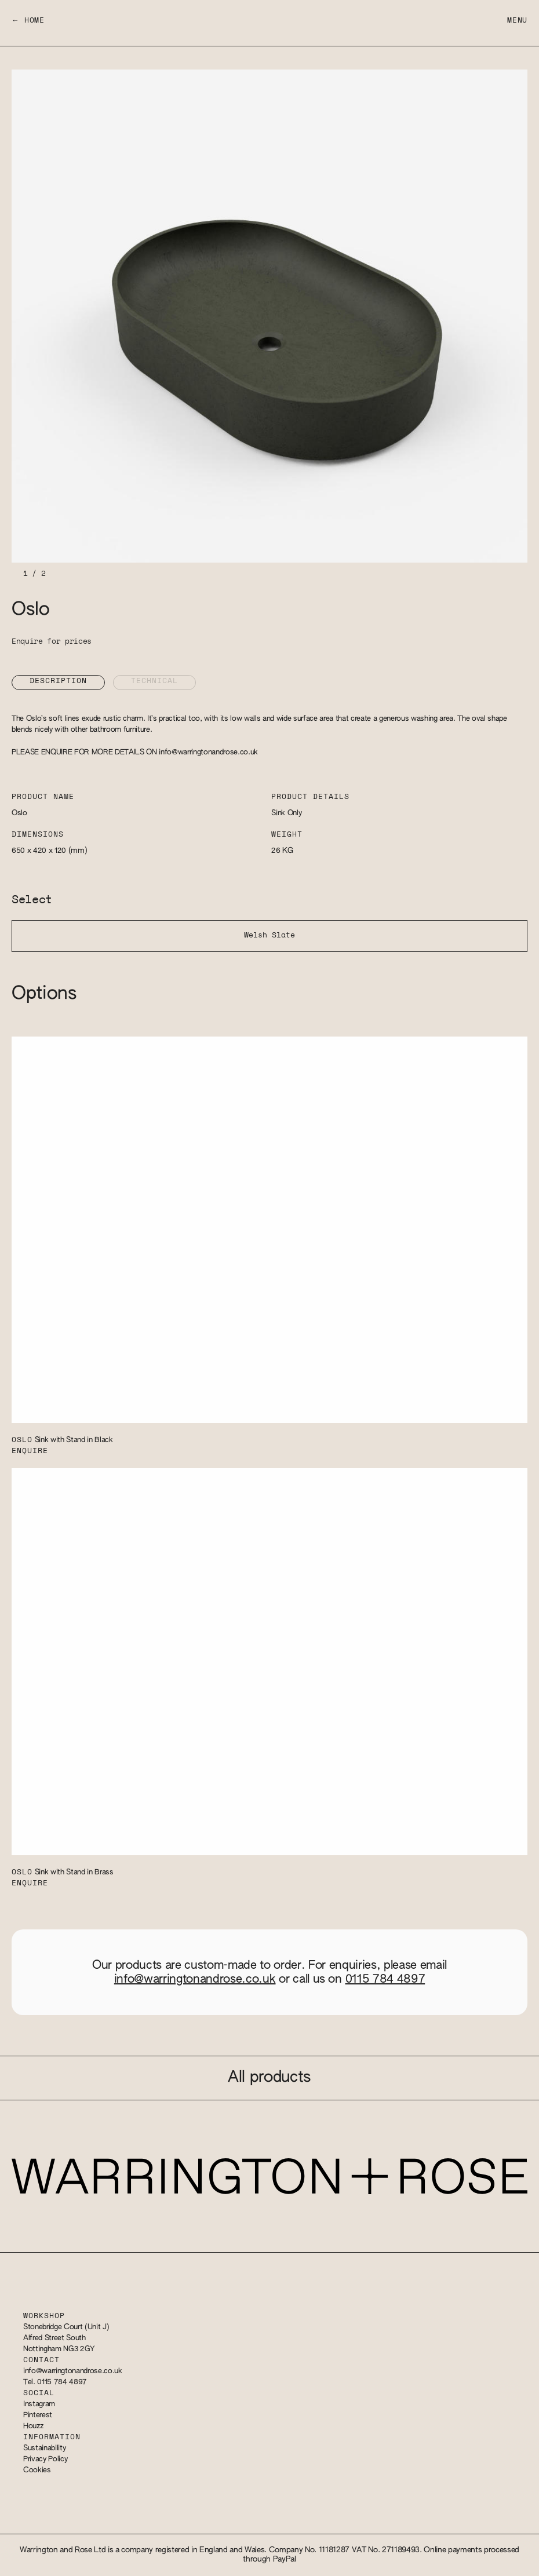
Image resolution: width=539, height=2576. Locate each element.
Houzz (33, 2426)
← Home (28, 20)
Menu (517, 20)
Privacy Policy (45, 2459)
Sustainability (44, 2448)
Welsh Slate (269, 935)
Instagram (39, 2404)
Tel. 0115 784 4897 (55, 2382)
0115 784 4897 (385, 1979)
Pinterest (37, 2415)
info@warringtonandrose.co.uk (208, 752)
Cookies (37, 2470)
